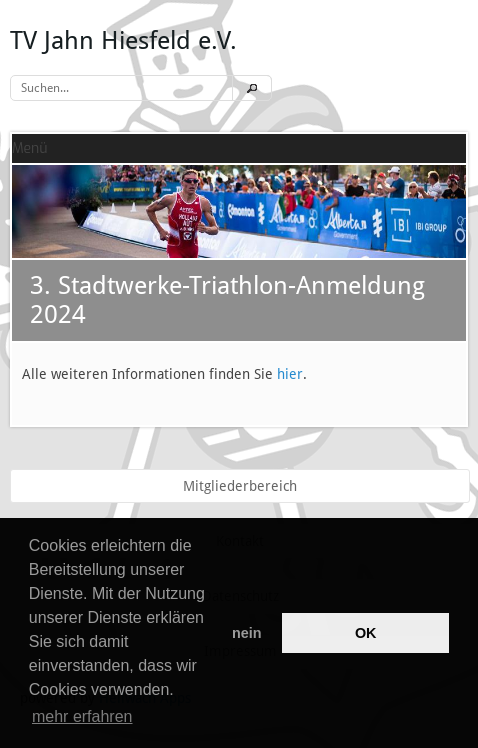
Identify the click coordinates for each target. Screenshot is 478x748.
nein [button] (247, 633)
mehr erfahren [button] (82, 716)
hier (290, 374)
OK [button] (366, 633)
